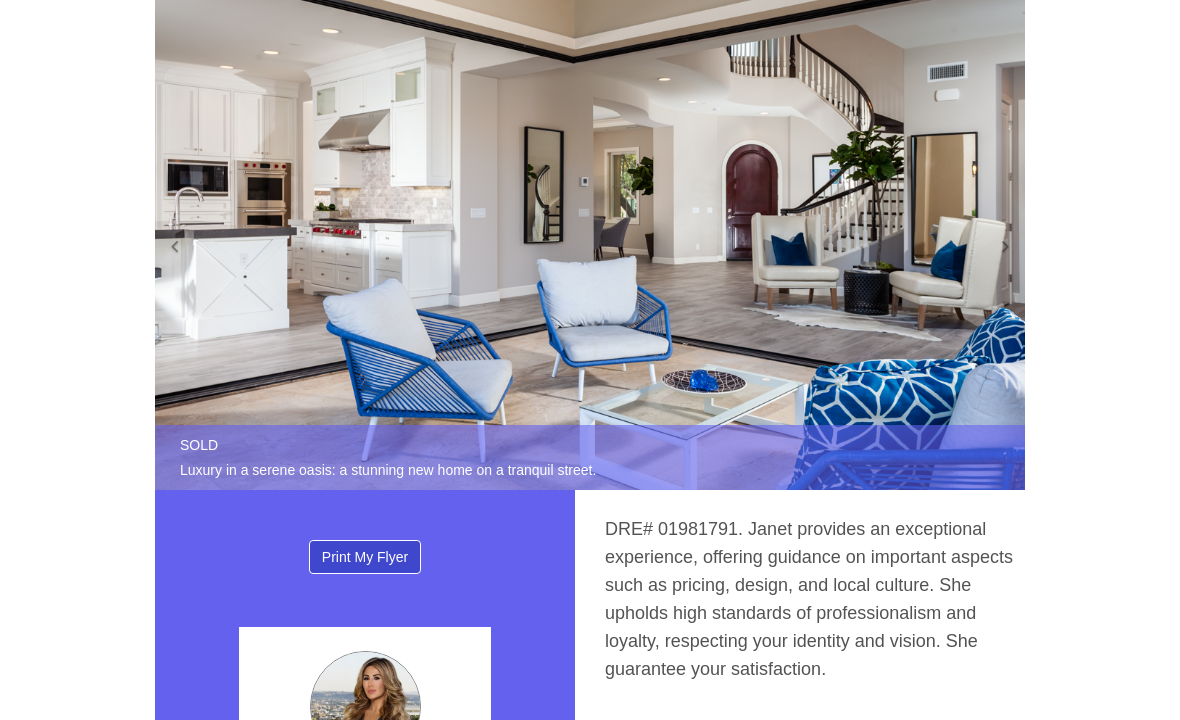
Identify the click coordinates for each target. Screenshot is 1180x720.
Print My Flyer (365, 557)
